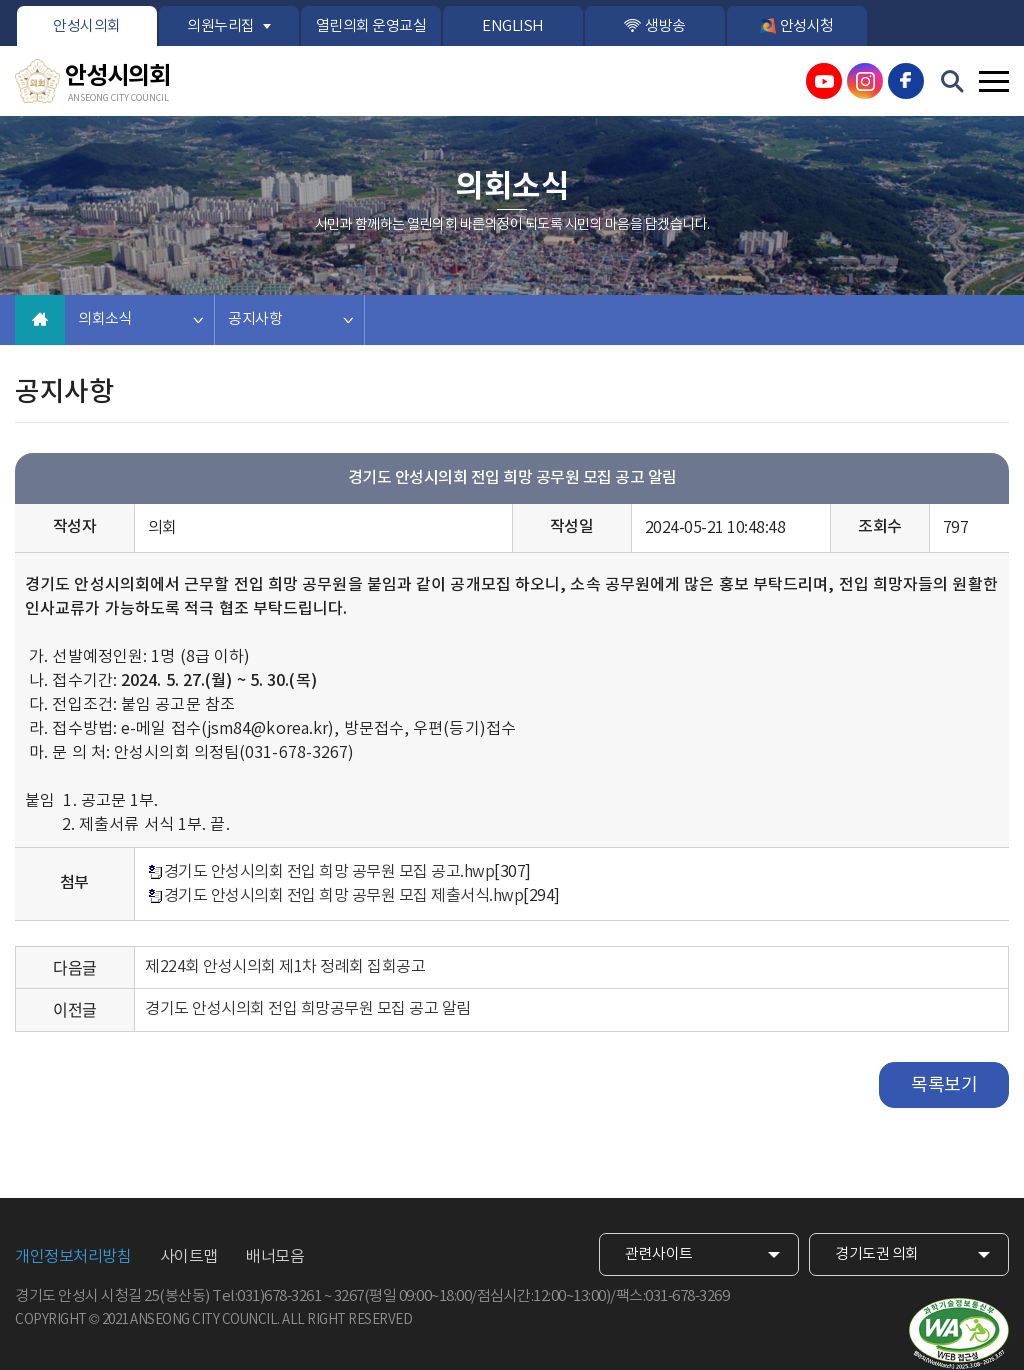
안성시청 (807, 26)
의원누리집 (221, 26)
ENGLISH (513, 26)
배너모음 (275, 1257)
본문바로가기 (0, 0)
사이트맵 (189, 1257)
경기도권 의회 (877, 1254)
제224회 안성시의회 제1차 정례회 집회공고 (285, 967)
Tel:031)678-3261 (266, 1296)
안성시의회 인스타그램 (865, 81)
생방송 (665, 26)
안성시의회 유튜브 (824, 81)
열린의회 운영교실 (371, 26)
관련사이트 (659, 1254)
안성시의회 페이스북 (906, 81)
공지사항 (255, 319)
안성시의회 (87, 26)
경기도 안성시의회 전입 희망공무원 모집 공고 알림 (308, 1009)
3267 (349, 1296)
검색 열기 (953, 82)
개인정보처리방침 (73, 1257)
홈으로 (40, 320)
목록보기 (944, 1085)
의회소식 (105, 319)
